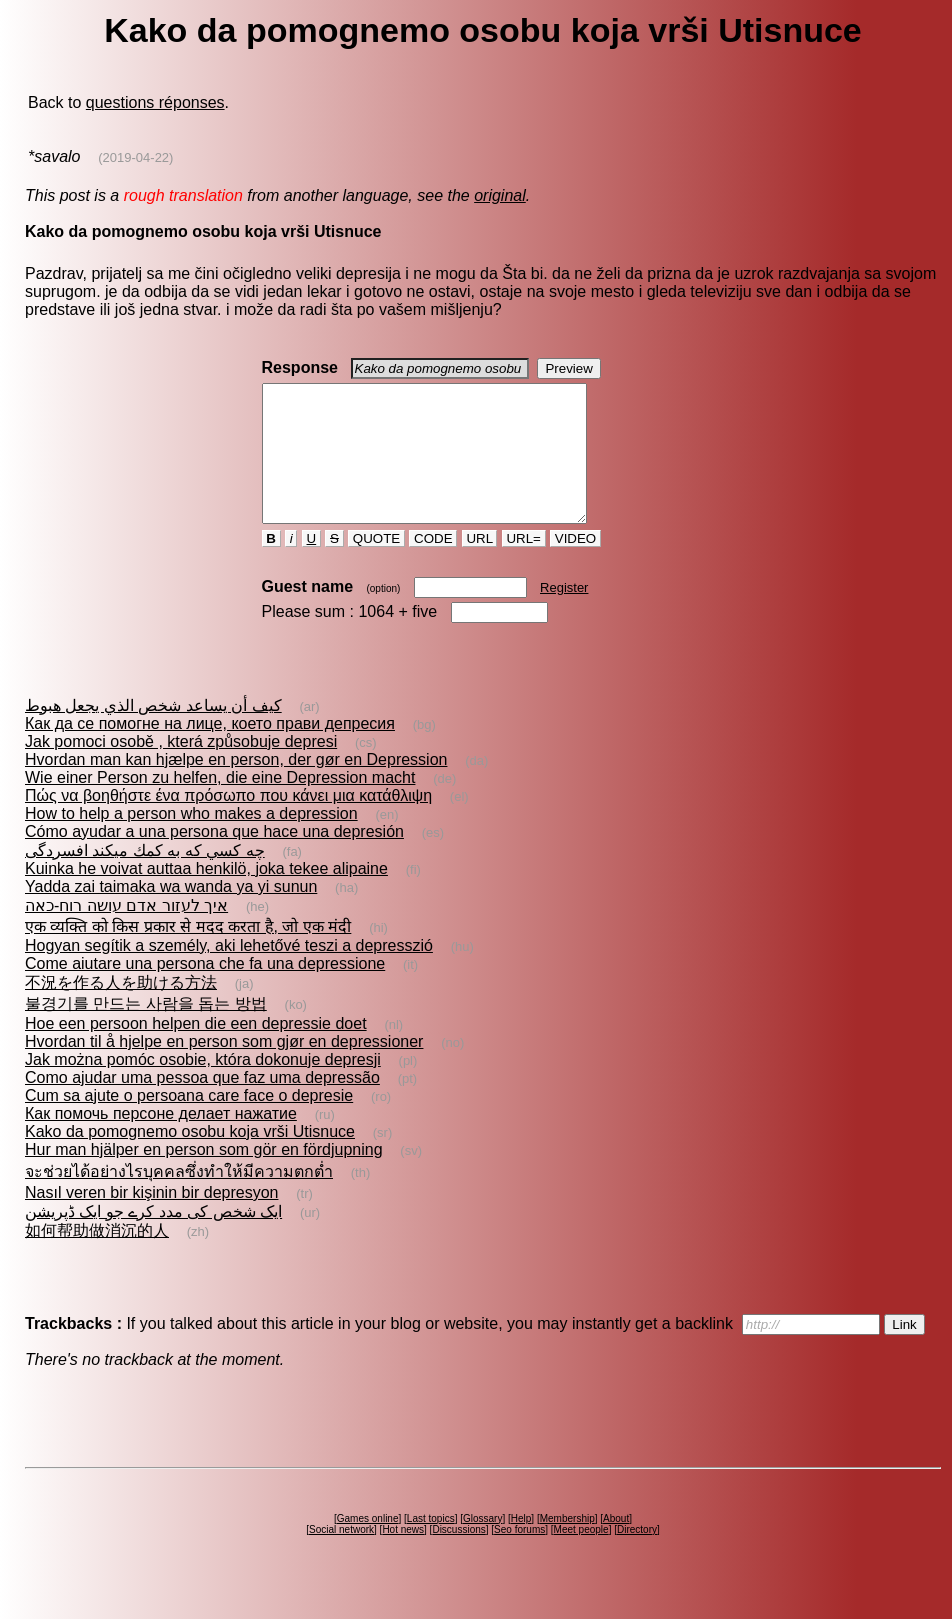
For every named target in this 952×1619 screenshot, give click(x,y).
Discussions (458, 1556)
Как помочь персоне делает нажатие (161, 1140)
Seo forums (519, 1556)
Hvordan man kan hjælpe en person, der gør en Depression (236, 786)
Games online (368, 1545)
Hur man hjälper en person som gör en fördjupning (204, 1176)
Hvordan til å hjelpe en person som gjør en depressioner (224, 1068)
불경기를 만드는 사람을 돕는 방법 (146, 1030)
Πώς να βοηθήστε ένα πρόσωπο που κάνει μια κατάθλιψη (228, 822)
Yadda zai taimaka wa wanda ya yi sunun (171, 913)
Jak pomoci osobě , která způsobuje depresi (181, 768)
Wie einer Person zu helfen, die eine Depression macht (220, 804)
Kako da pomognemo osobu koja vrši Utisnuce (190, 1158)
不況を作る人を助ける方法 (121, 1009)
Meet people (581, 1556)
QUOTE (376, 565)
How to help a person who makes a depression (191, 840)
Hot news (403, 1556)
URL (480, 565)
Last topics (431, 1545)
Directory (637, 1556)
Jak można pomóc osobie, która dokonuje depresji (203, 1086)
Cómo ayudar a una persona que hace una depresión (214, 858)
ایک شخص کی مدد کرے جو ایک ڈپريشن (153, 1238)
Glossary (482, 1545)
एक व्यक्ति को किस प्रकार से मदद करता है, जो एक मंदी (188, 953)
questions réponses (155, 102)
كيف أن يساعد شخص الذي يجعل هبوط (153, 732)
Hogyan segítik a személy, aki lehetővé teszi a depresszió (229, 972)
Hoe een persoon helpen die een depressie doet (196, 1050)
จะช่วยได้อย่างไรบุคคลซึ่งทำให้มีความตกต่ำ (179, 1198)
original (500, 195)
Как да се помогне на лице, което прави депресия (210, 750)
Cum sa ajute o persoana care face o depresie (189, 1122)
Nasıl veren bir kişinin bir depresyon (151, 1219)
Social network (341, 1556)
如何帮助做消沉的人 (97, 1257)
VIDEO (575, 565)
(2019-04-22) (135, 157)
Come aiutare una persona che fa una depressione (205, 990)
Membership (567, 1545)
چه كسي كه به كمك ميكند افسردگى (145, 877)
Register (564, 614)
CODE (433, 565)
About (616, 1545)
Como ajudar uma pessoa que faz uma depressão (202, 1104)
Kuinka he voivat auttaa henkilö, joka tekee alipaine (206, 895)
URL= (524, 565)
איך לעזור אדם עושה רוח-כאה (126, 932)
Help (521, 1545)
